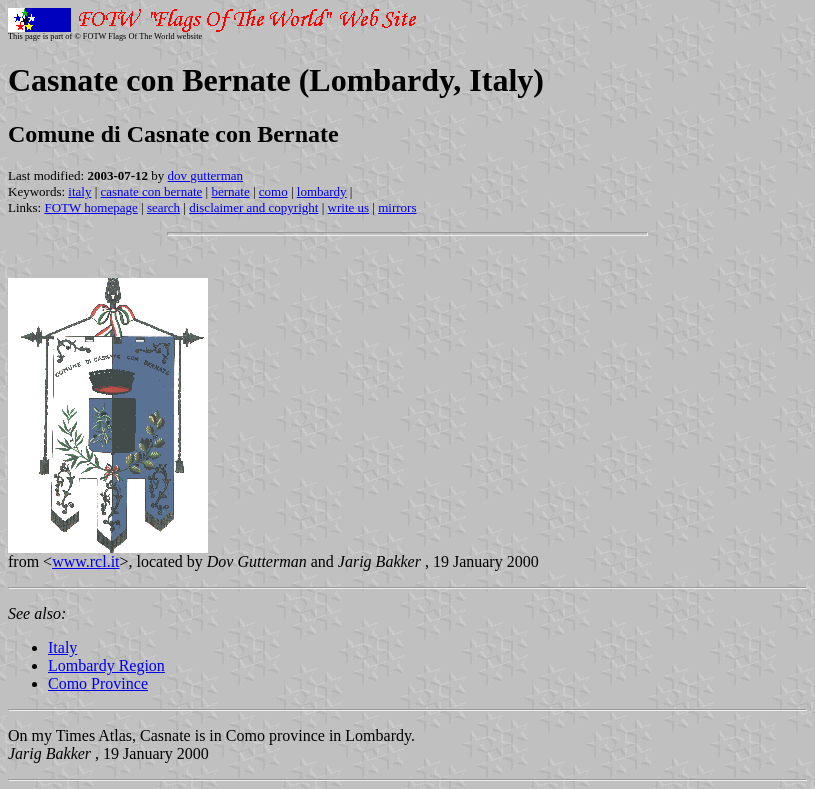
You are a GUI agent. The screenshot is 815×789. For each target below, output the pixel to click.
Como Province (98, 683)
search (163, 207)
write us (349, 207)
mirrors (397, 207)
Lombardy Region (106, 665)
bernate (230, 191)
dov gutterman (205, 175)
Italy (62, 647)
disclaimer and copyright (253, 207)
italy (79, 191)
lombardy (322, 191)
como (273, 191)
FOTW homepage (90, 207)
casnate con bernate (152, 191)
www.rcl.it (85, 561)
